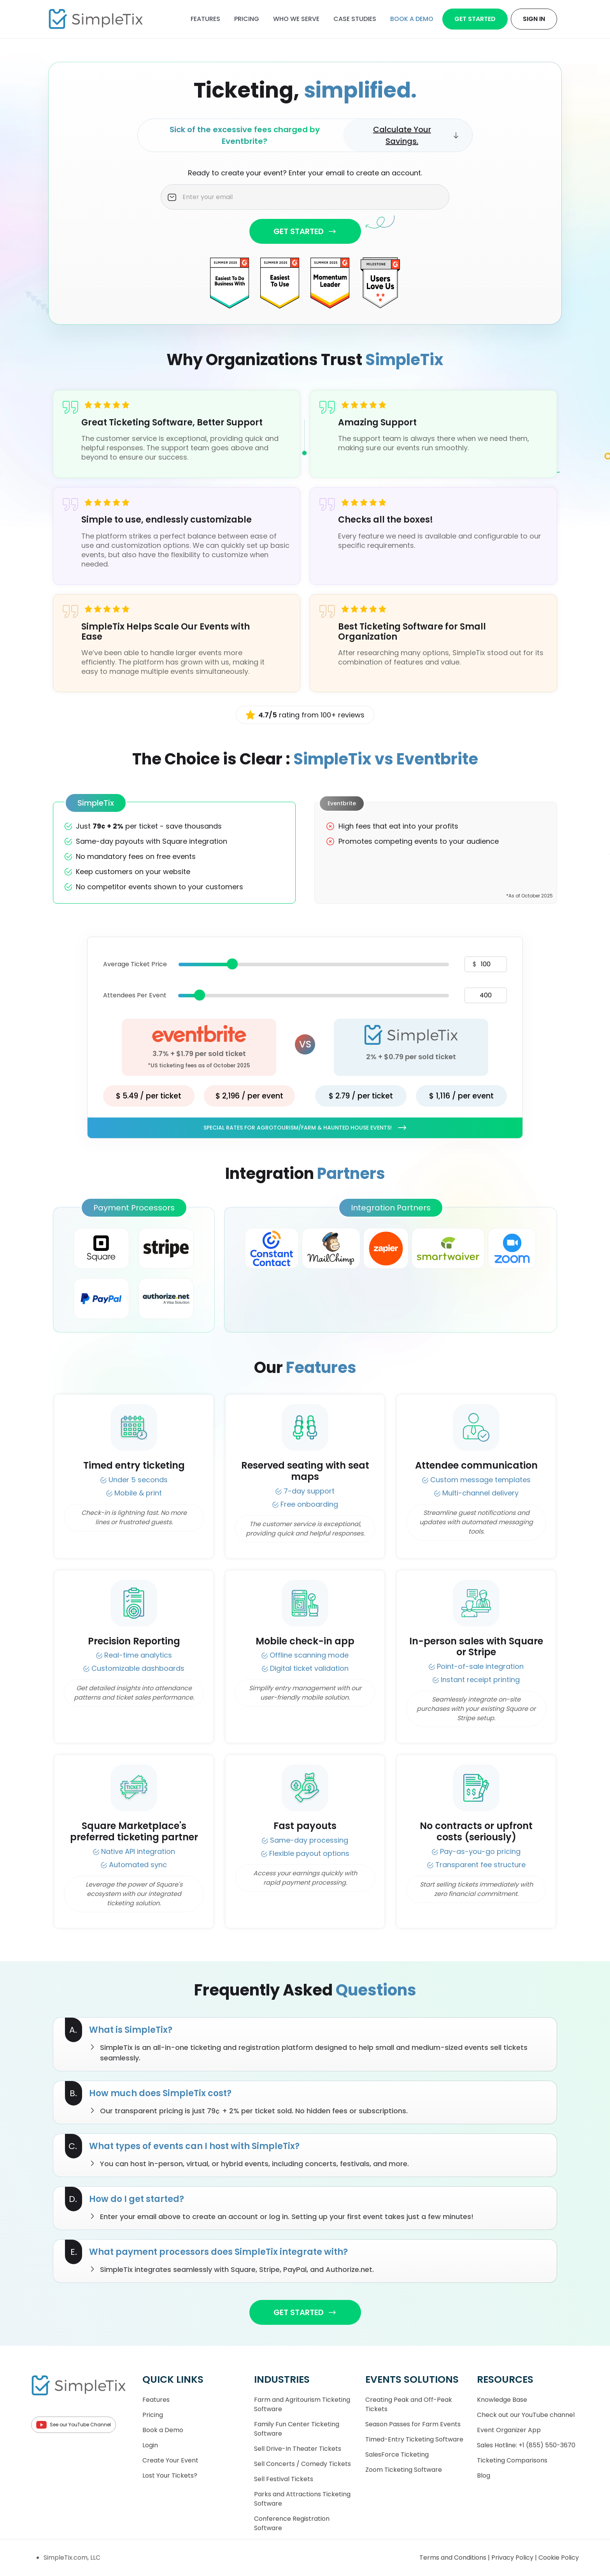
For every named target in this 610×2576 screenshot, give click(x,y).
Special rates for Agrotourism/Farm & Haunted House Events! (305, 1127)
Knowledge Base (502, 2399)
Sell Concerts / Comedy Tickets (302, 2463)
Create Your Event (170, 2460)
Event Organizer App (509, 2430)
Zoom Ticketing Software (403, 2469)
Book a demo (411, 18)
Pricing (246, 18)
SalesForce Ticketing (397, 2454)
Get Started (475, 18)
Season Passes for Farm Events (413, 2424)
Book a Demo (162, 2430)
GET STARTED (305, 231)
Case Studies (354, 18)
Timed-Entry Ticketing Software (414, 2439)
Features (205, 18)
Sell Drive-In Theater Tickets (297, 2448)
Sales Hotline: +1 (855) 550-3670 (526, 2445)
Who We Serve (296, 18)
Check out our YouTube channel (526, 2414)
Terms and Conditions (453, 2557)
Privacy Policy (513, 2557)
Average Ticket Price (135, 964)
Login (150, 2445)
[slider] (232, 963)
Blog (483, 2475)
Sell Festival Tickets (283, 2479)
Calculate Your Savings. (416, 135)
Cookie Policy (558, 2557)
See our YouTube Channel (73, 2425)
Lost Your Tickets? (169, 2475)
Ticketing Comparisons (512, 2460)
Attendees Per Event (135, 995)
